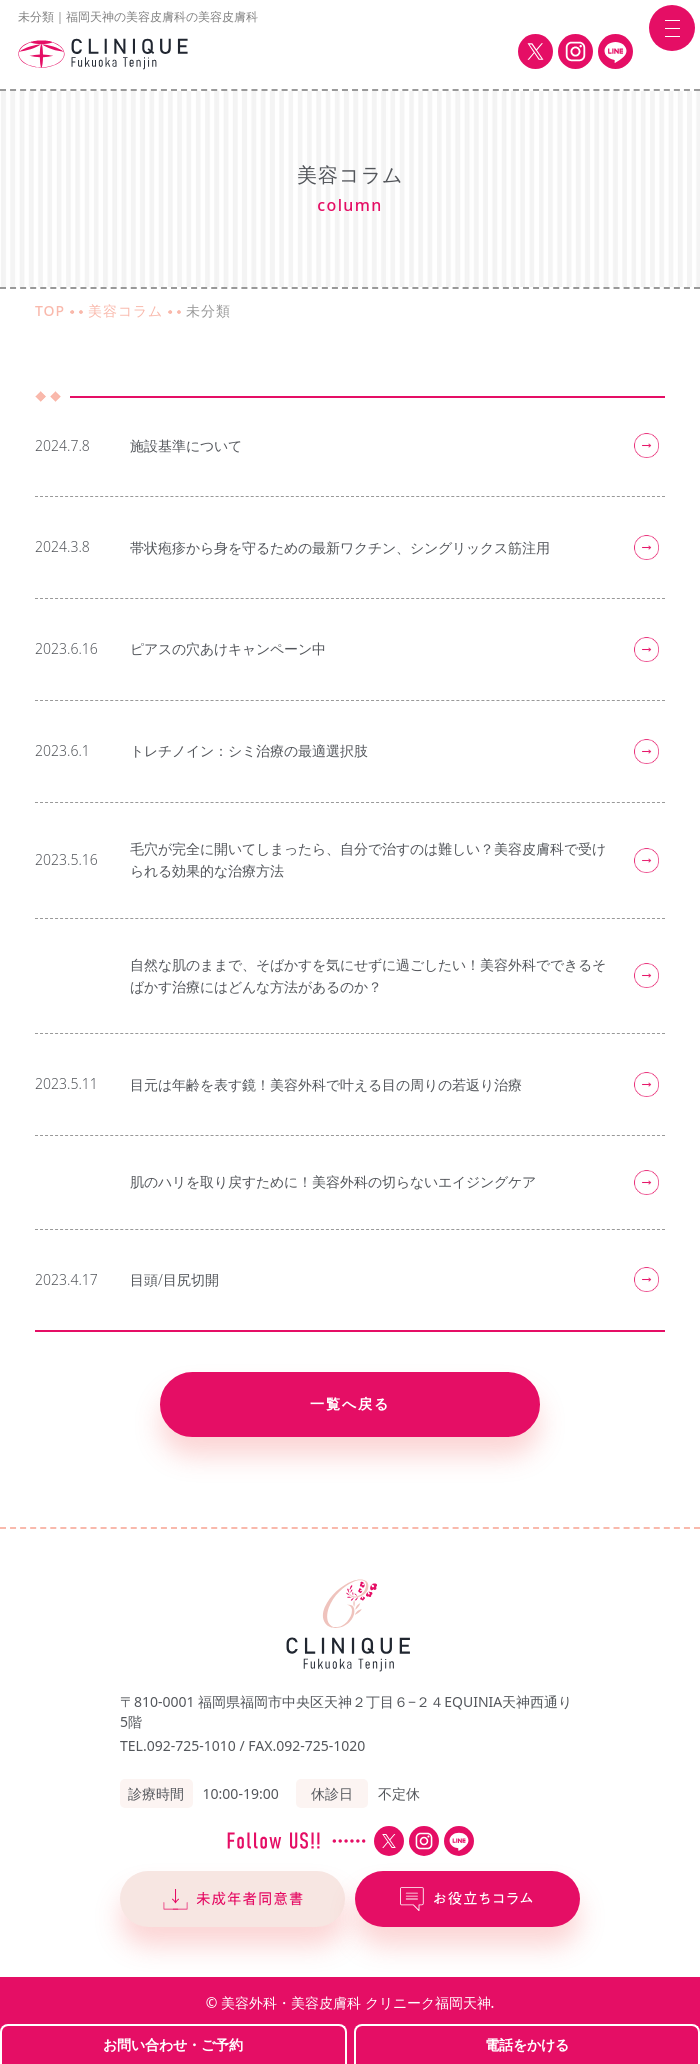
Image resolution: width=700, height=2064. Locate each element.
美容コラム (125, 311)
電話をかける (527, 2044)
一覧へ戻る (350, 1403)
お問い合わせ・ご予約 (173, 2044)
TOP (50, 311)
